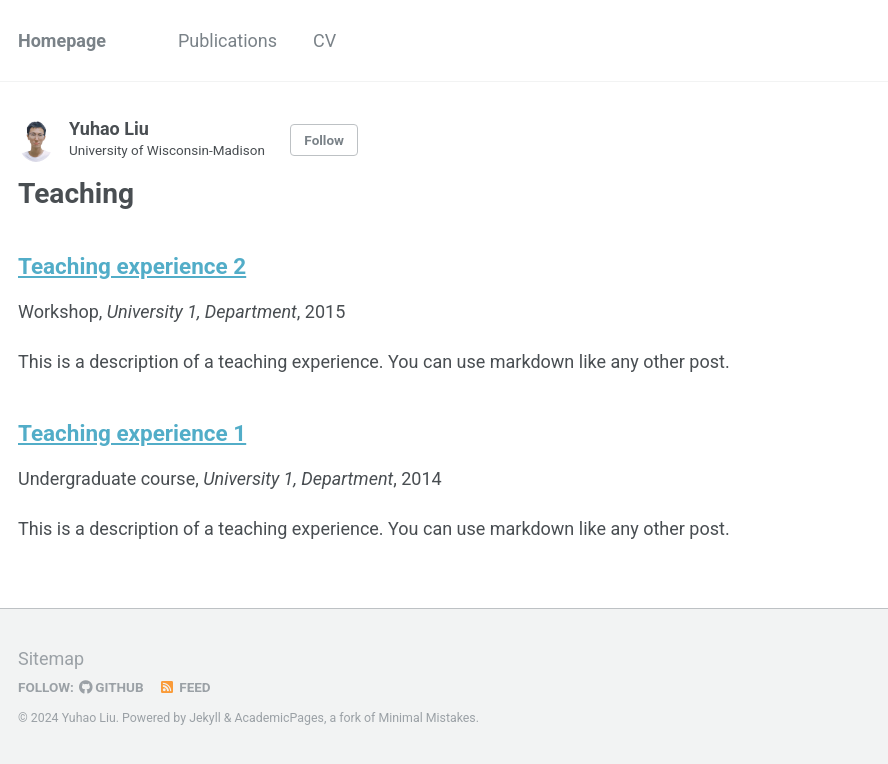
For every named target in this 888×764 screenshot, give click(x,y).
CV (324, 40)
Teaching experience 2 (132, 266)
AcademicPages (278, 718)
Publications (227, 40)
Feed (185, 687)
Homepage (62, 40)
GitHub (111, 687)
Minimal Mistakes (426, 718)
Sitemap (51, 658)
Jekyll (205, 718)
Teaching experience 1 (132, 433)
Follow (324, 140)
